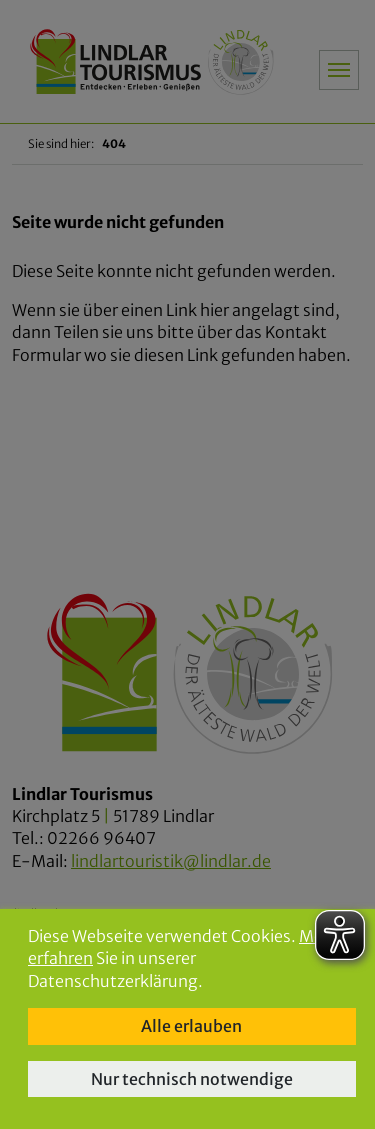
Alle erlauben (191, 1026)
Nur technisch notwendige (192, 1079)
